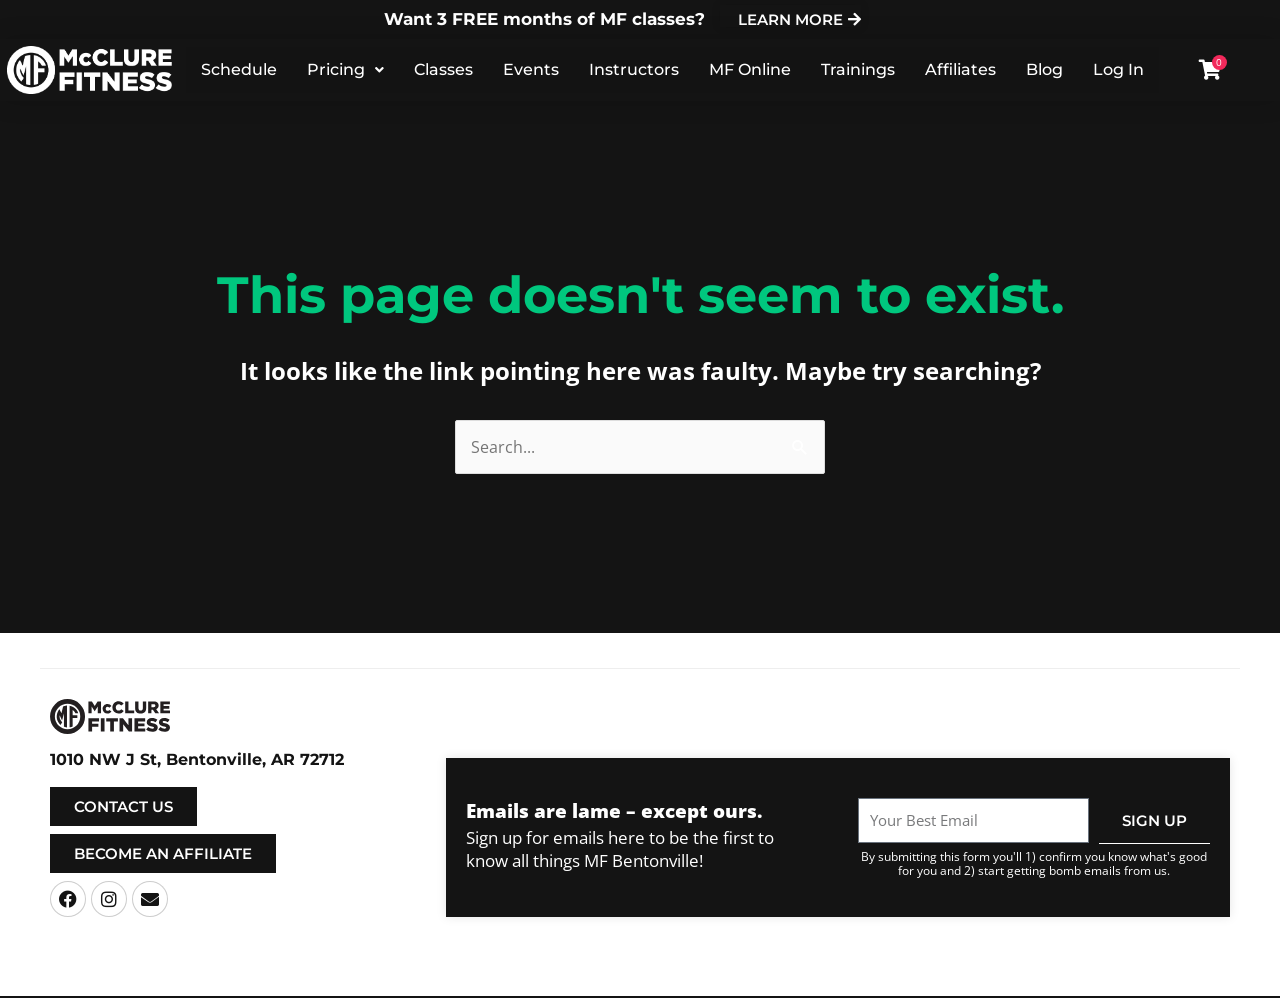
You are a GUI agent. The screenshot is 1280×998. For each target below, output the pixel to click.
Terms (750, 980)
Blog (1044, 70)
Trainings (858, 70)
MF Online (750, 70)
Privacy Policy (818, 980)
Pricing (345, 70)
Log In (1118, 70)
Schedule (239, 70)
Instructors (634, 70)
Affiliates (960, 70)
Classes (443, 70)
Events (531, 70)
